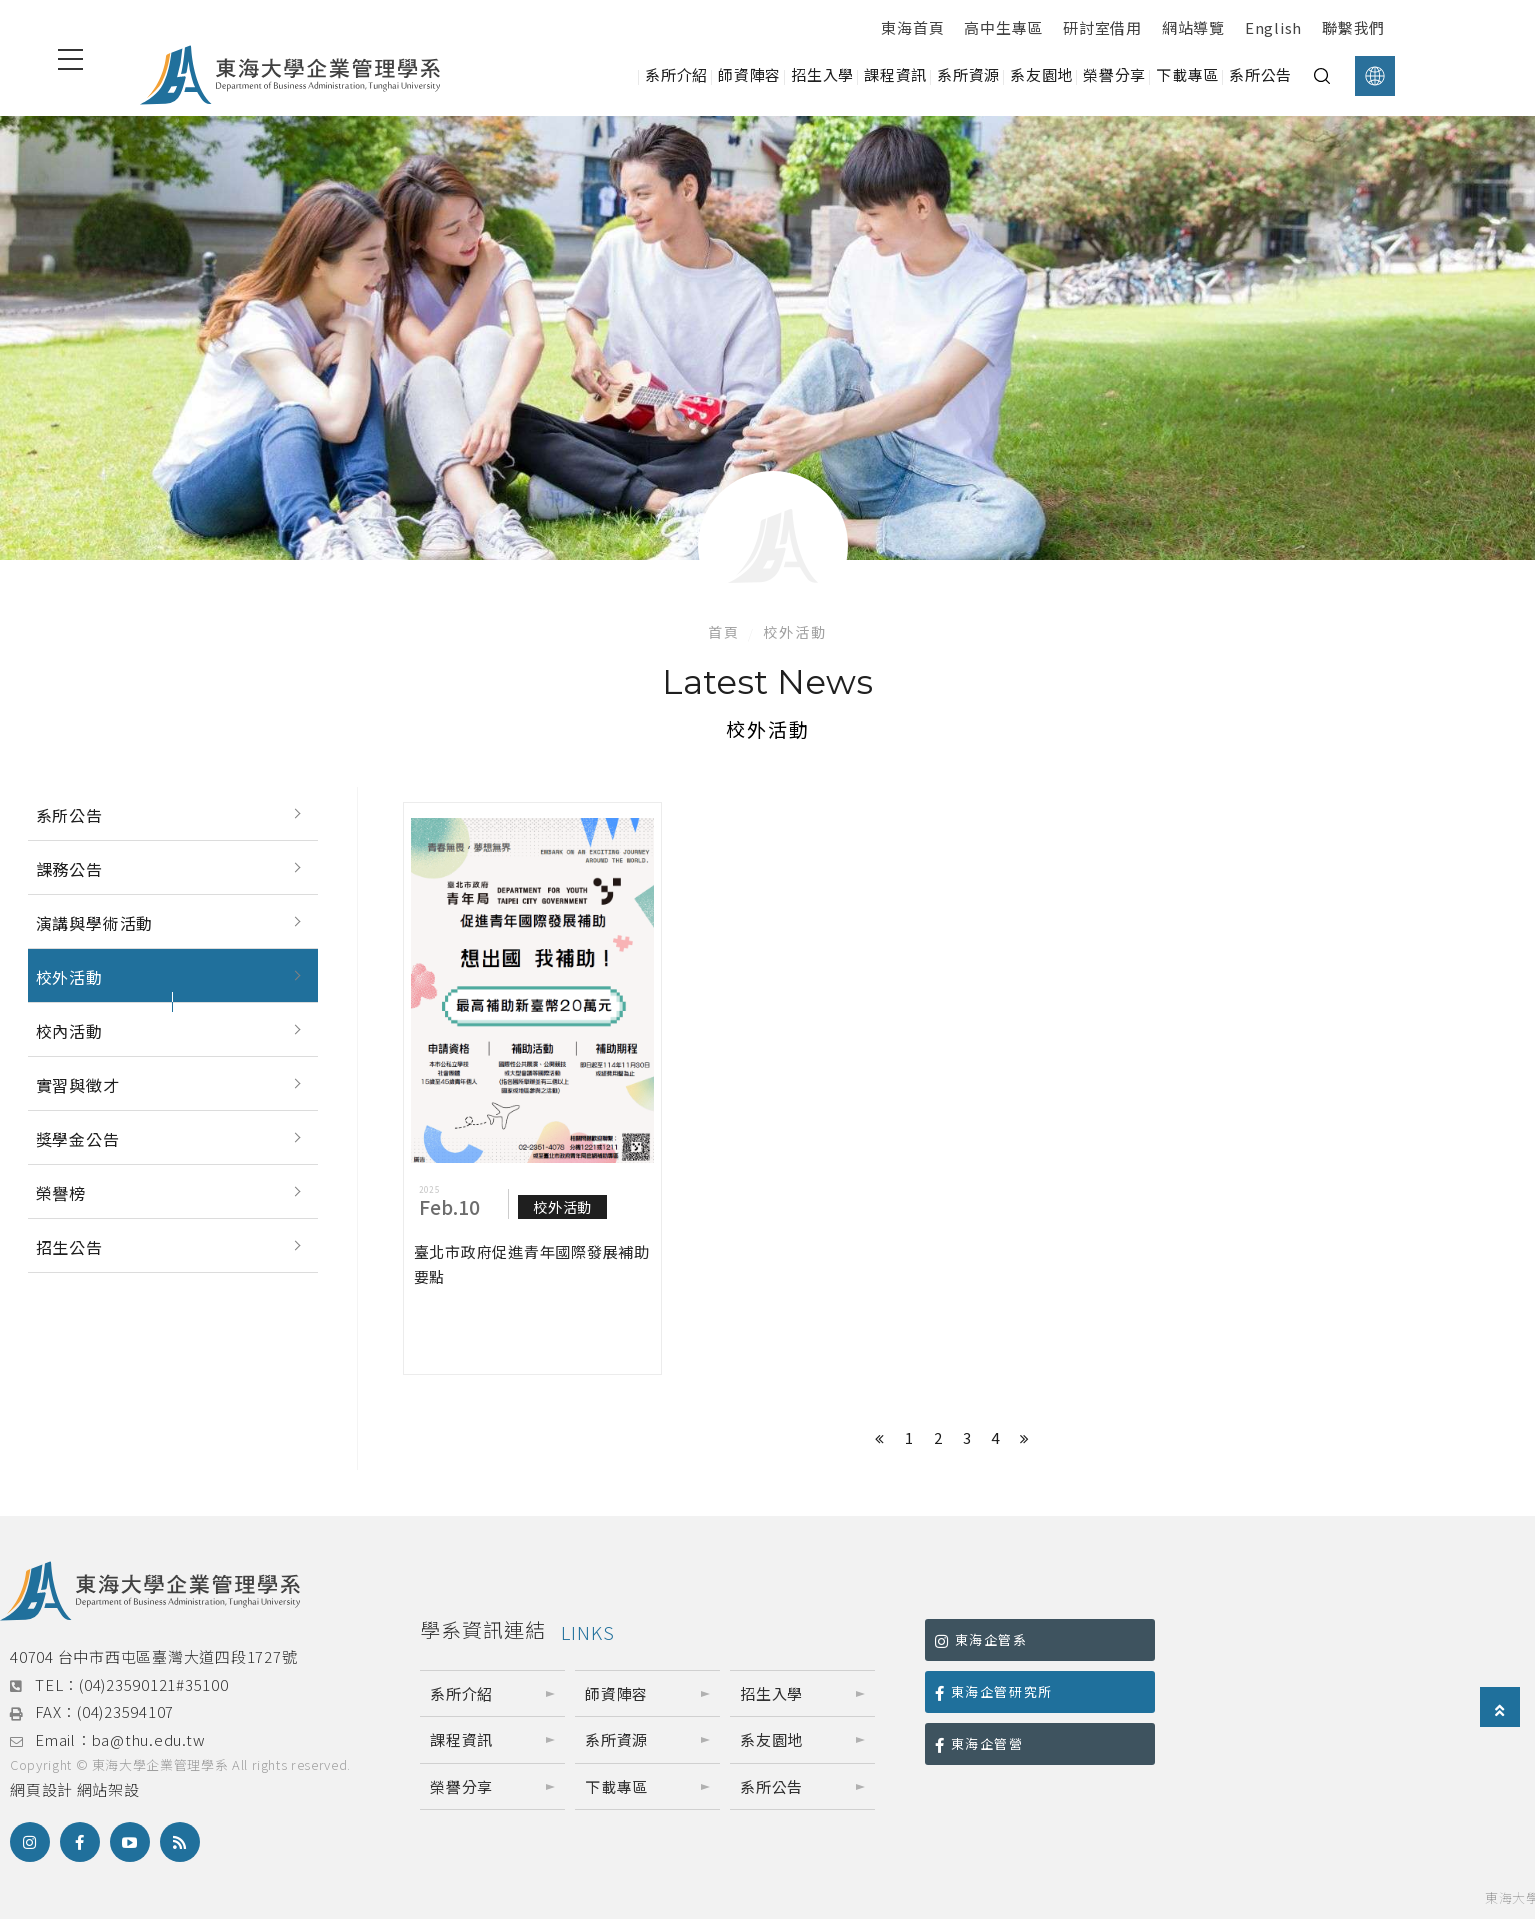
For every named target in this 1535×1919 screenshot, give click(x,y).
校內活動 (69, 1031)
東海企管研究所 (994, 1691)
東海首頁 (912, 27)
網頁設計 (41, 1789)
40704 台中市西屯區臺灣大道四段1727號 (153, 1656)
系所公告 (69, 815)
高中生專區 (1003, 27)
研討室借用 (1102, 27)
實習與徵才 (78, 1085)
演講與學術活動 (95, 923)
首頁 (724, 632)
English (1273, 27)
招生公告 (69, 1247)
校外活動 (69, 977)
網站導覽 (1193, 27)
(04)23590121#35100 (154, 1684)
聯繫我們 (1353, 27)
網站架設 (108, 1789)
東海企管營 (979, 1743)
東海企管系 (981, 1639)
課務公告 (69, 869)
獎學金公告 (78, 1139)
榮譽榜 (61, 1193)
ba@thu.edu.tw (149, 1739)
